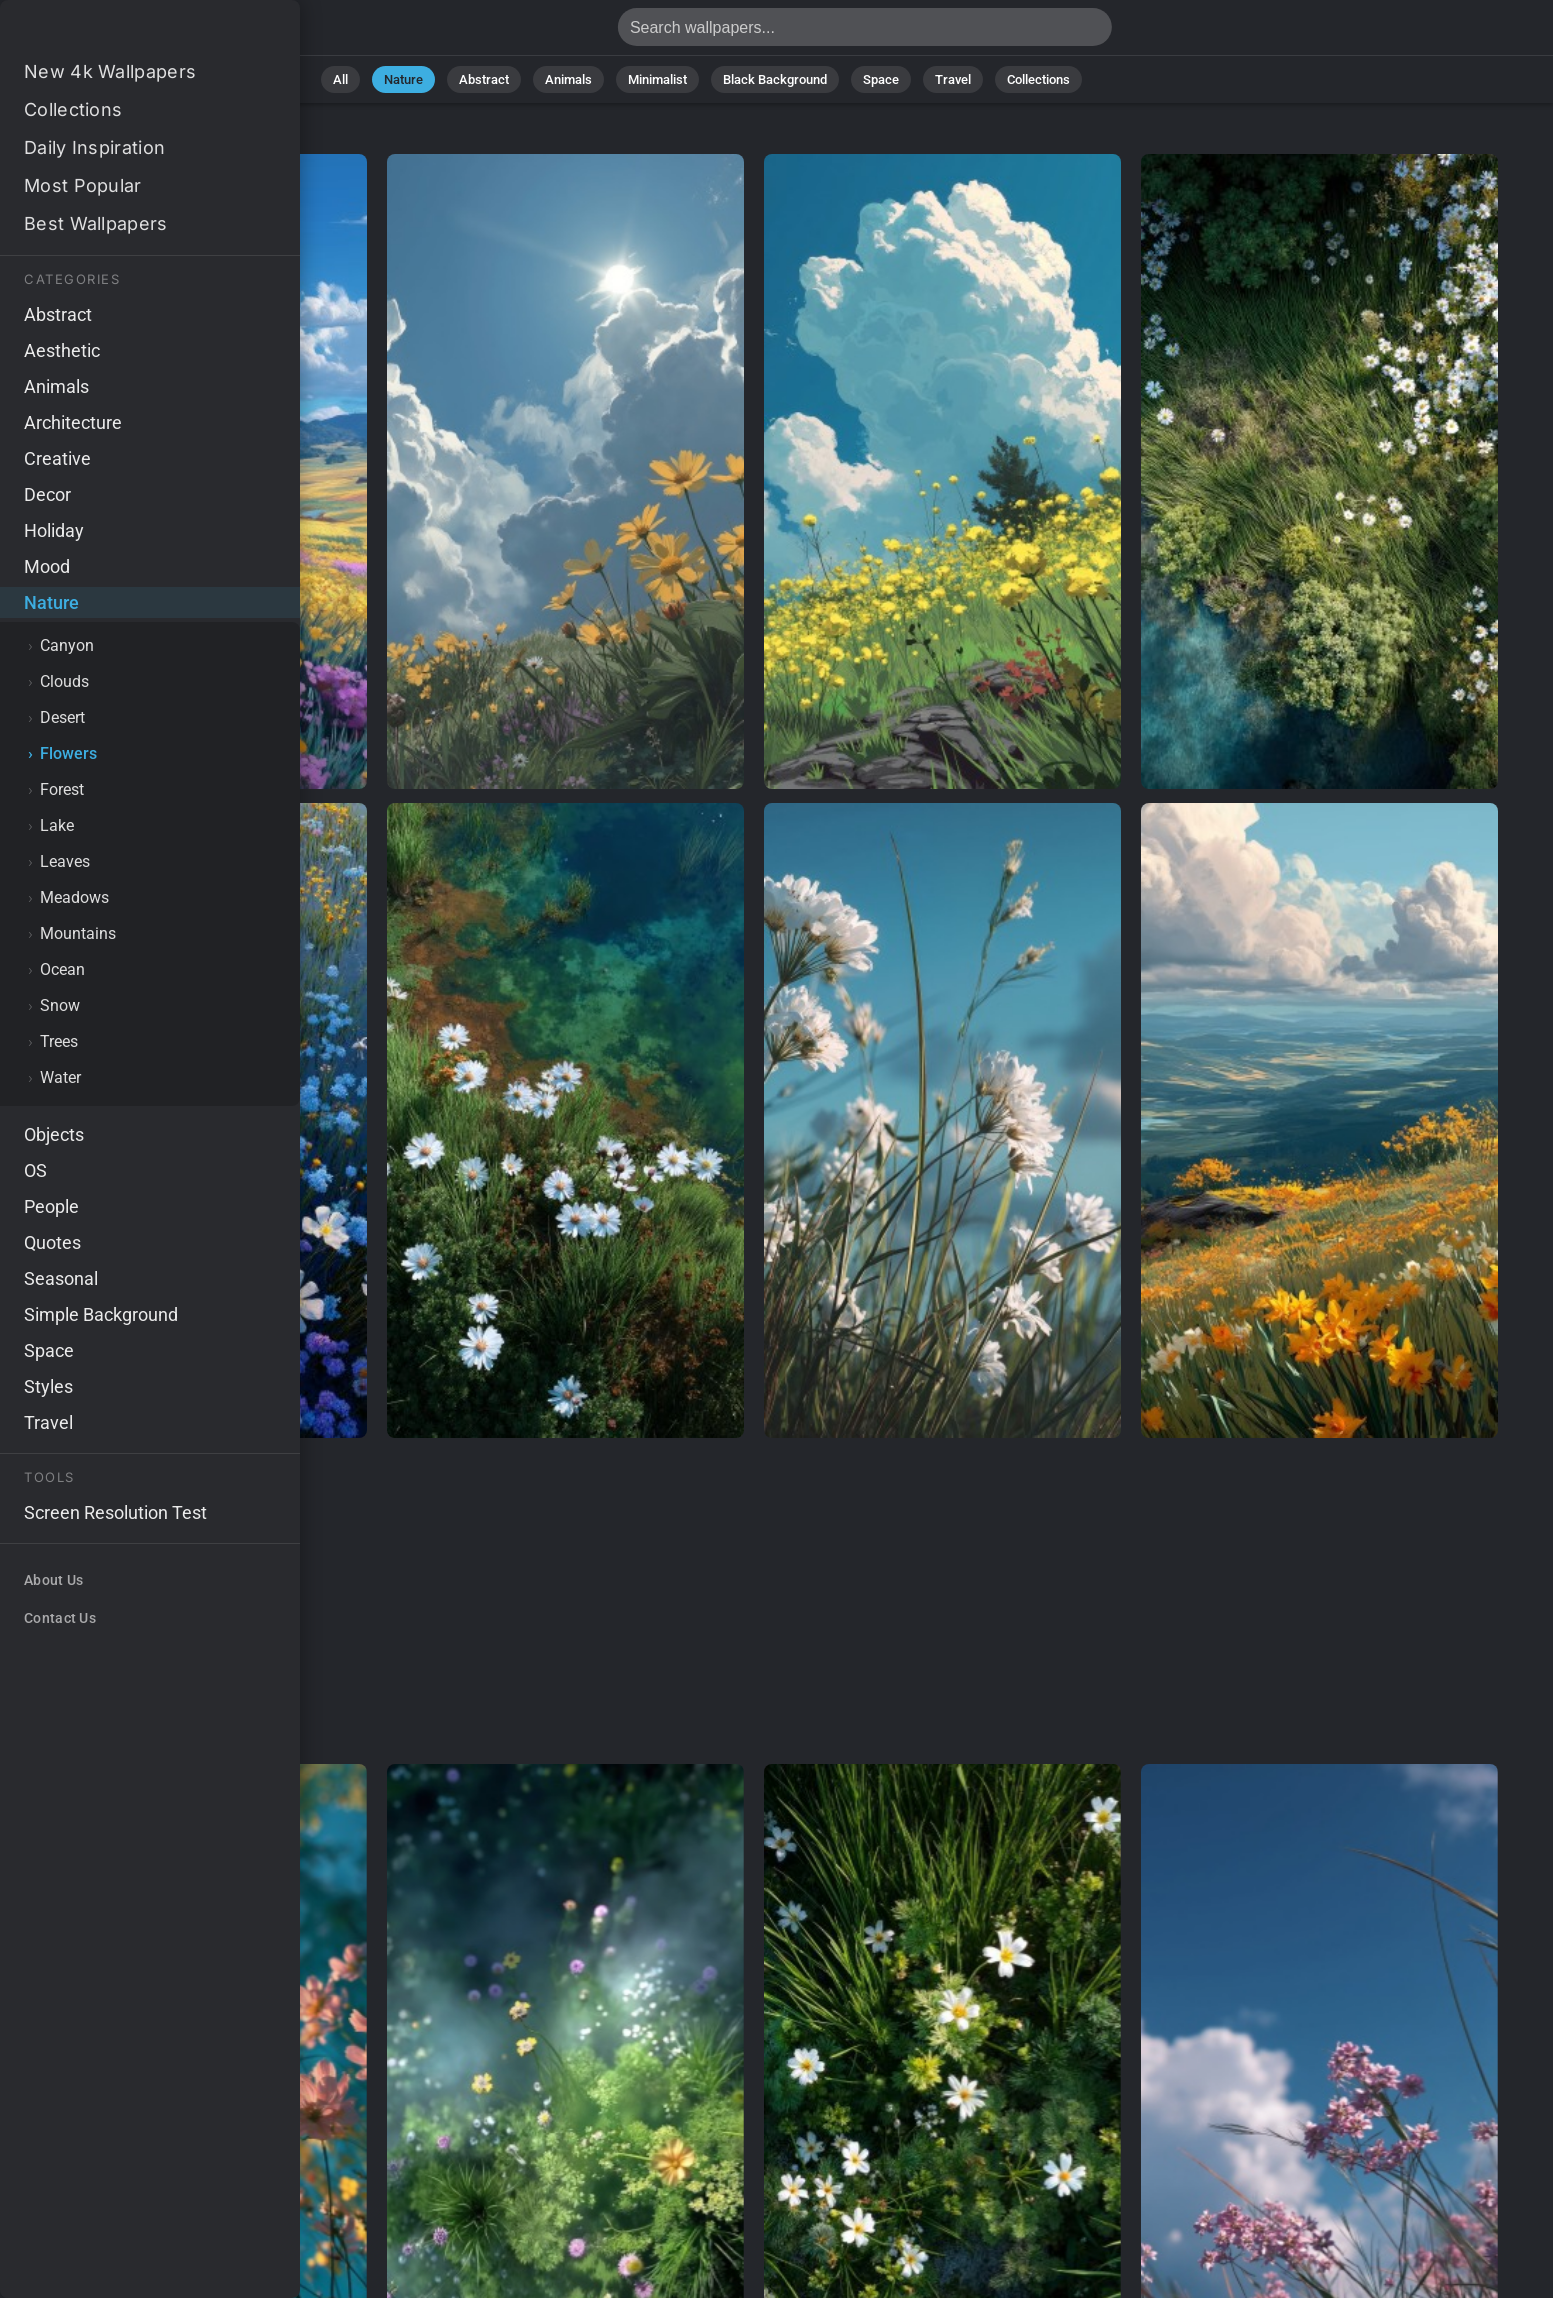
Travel (953, 79)
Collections (1038, 79)
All (340, 79)
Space (881, 79)
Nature (403, 79)
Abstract (484, 79)
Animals (568, 79)
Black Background (775, 79)
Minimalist (657, 79)
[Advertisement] (753, 1602)
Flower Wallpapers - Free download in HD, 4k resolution (120, 32)
